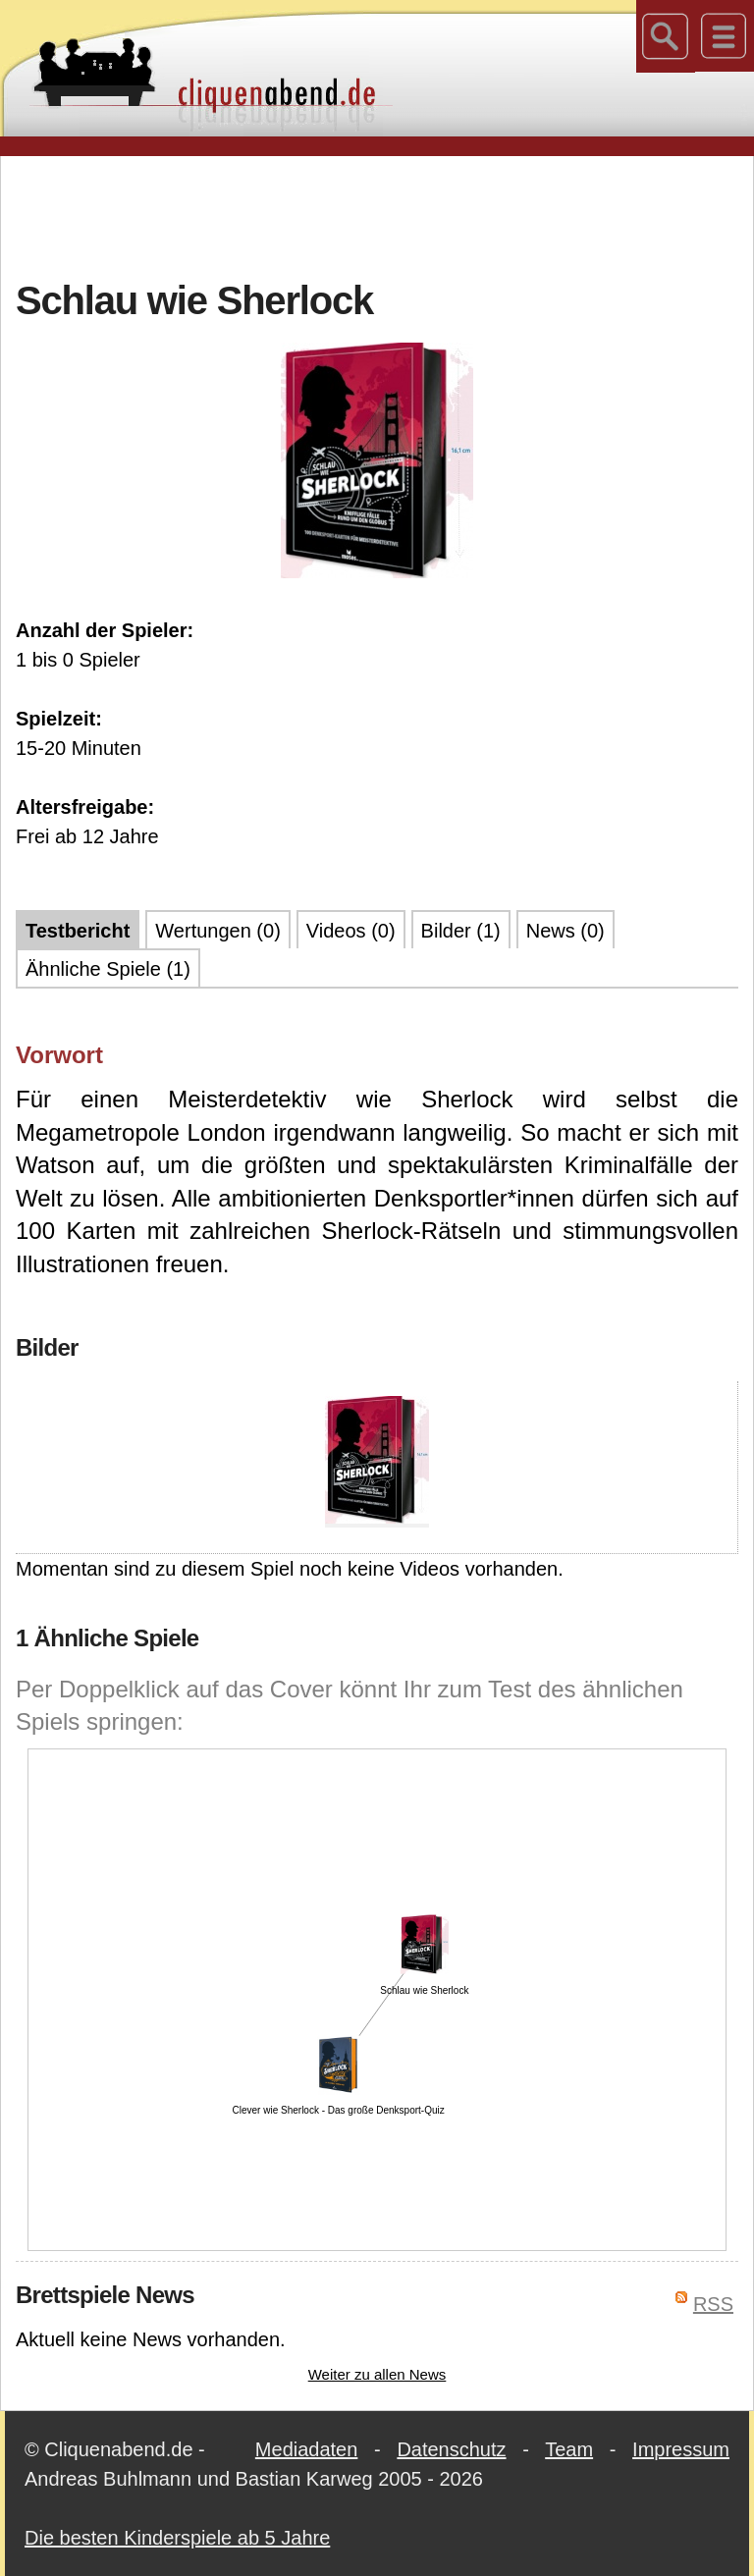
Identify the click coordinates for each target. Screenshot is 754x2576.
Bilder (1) (461, 930)
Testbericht (78, 930)
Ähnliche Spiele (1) (108, 969)
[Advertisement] (377, 215)
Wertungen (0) (217, 930)
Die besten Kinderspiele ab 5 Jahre (177, 2538)
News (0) (565, 930)
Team (569, 2449)
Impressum (680, 2449)
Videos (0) (351, 930)
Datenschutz (451, 2449)
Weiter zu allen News (377, 2374)
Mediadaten (306, 2449)
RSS (713, 2304)
